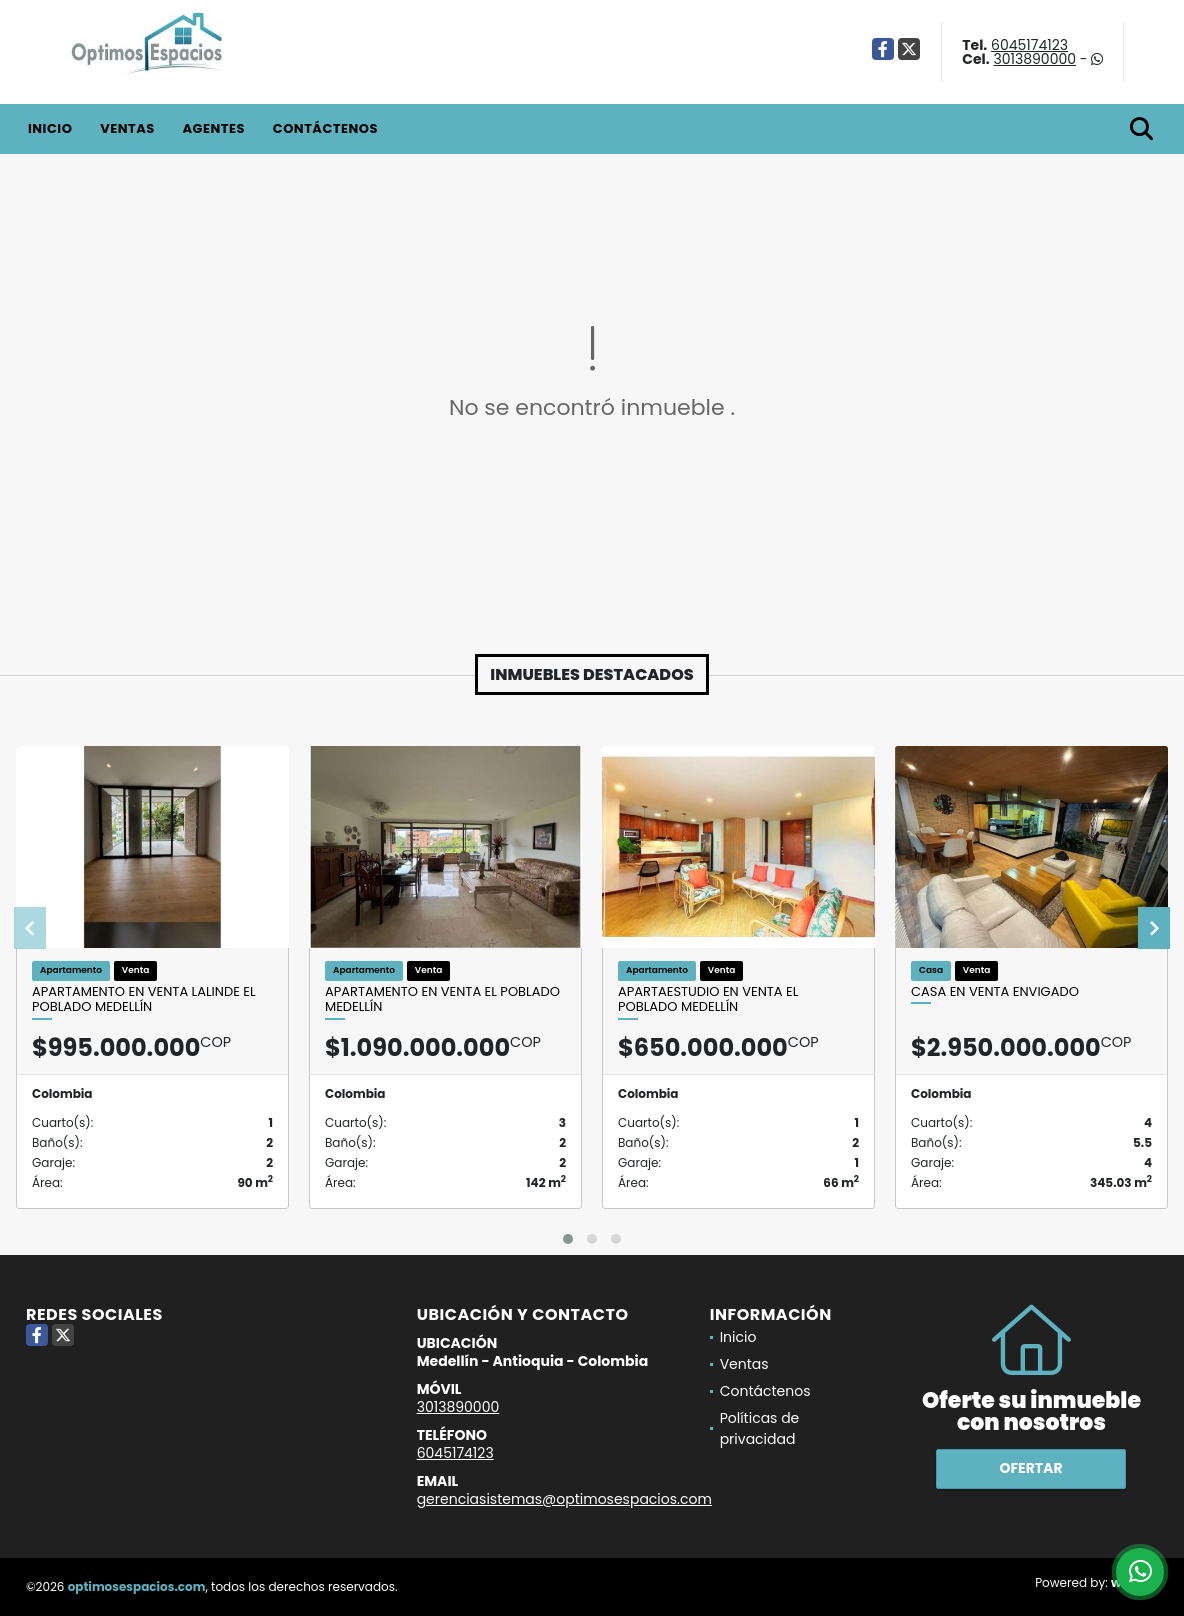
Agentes (213, 128)
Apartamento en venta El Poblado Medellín (442, 999)
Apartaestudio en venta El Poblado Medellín (708, 999)
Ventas (127, 128)
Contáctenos (325, 128)
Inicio (50, 128)
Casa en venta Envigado (995, 992)
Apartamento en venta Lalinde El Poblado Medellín (144, 999)
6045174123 (1029, 45)
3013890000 (1034, 59)
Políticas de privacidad (760, 1428)
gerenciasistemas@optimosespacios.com (564, 1499)
